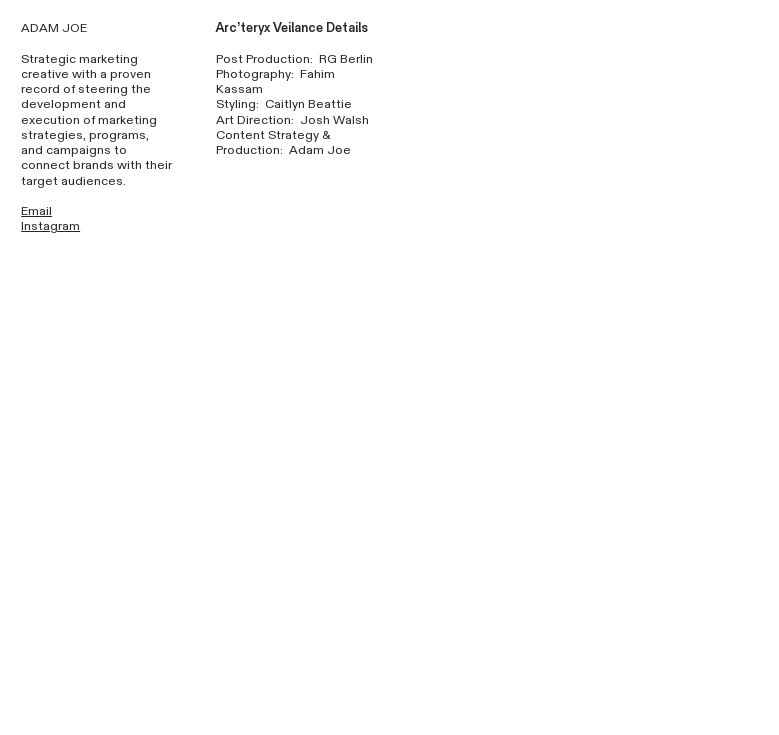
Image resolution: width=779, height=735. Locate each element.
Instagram (50, 226)
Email (36, 211)
